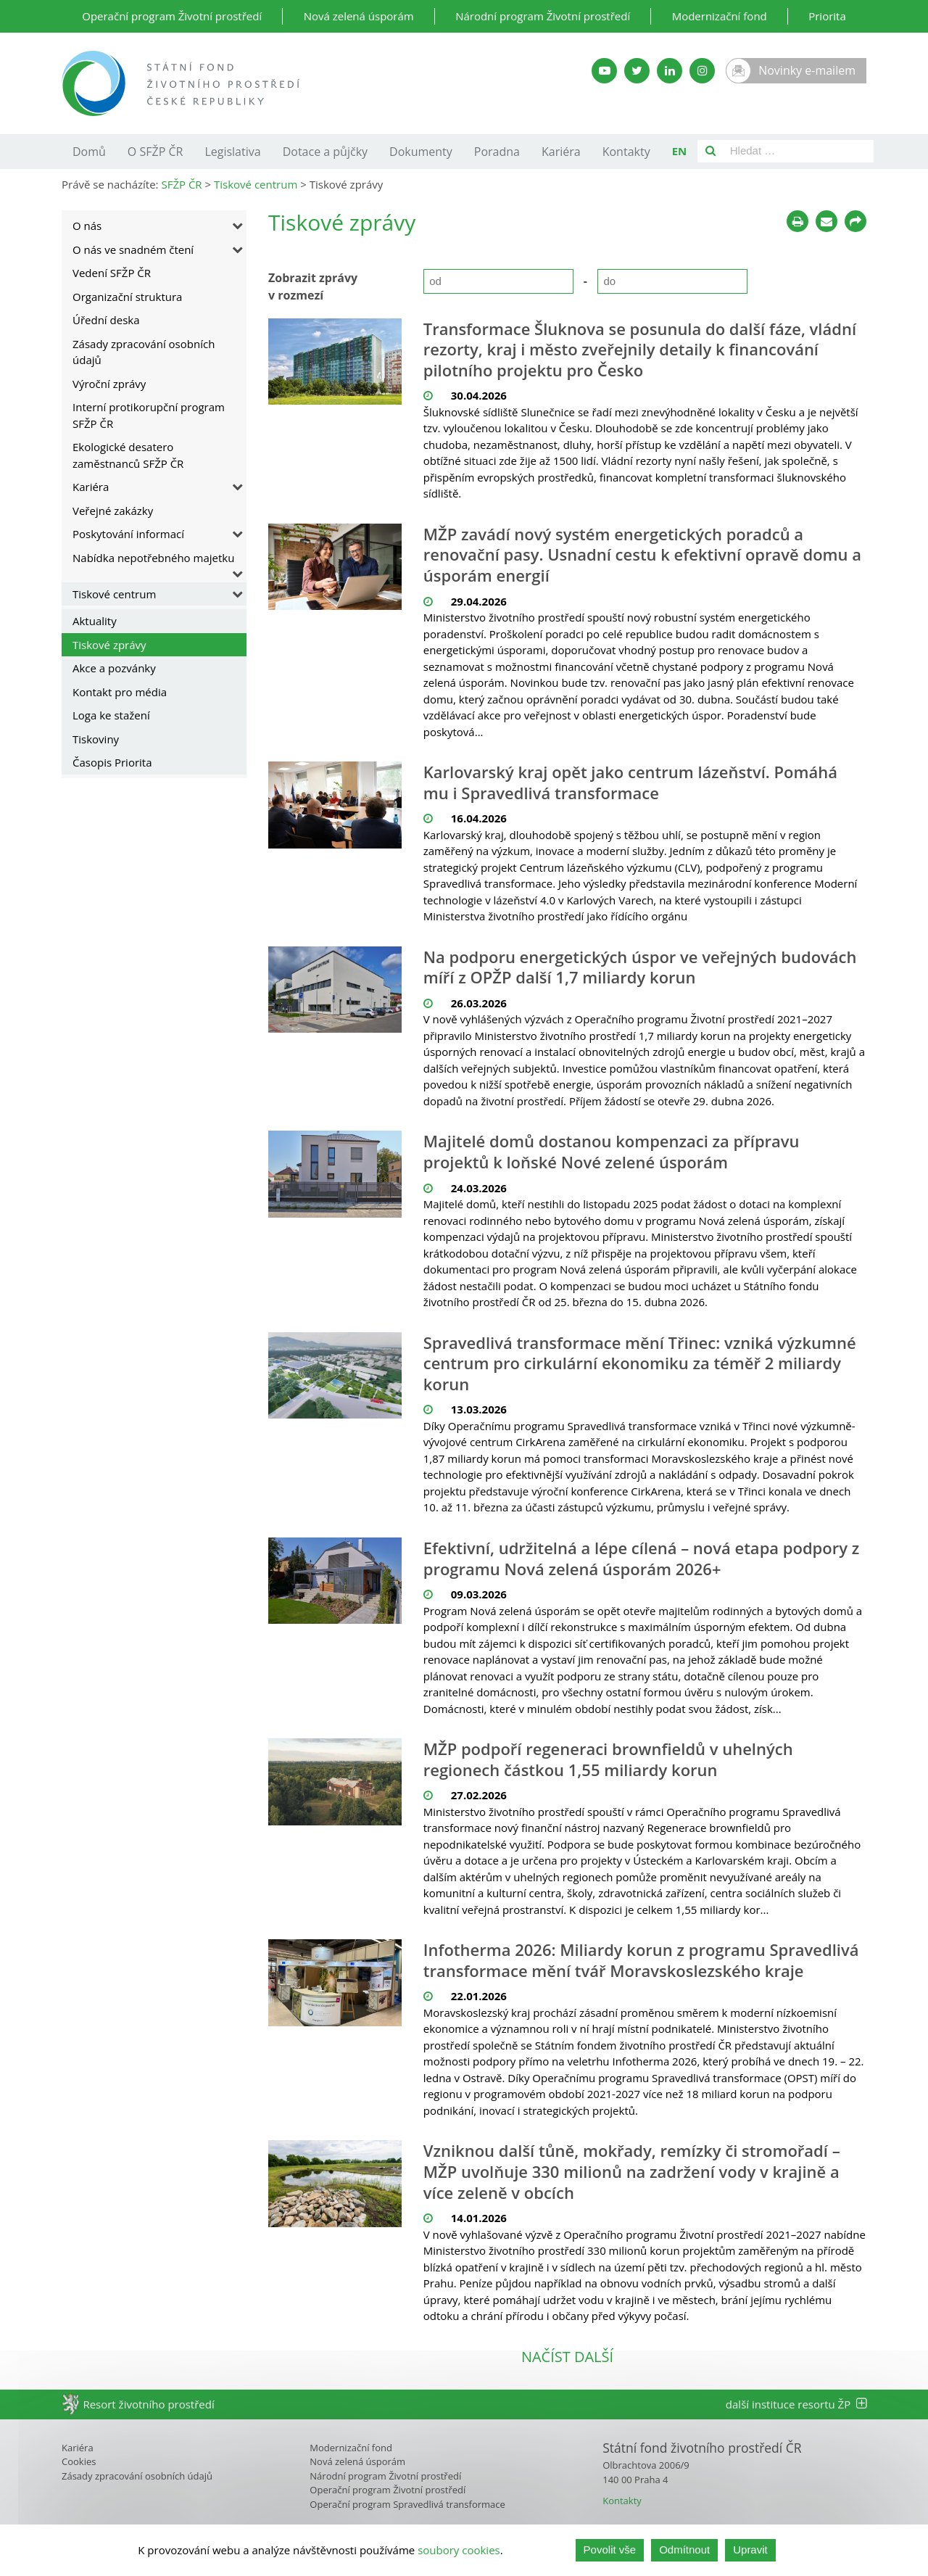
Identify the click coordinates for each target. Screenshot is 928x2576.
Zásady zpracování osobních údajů (143, 352)
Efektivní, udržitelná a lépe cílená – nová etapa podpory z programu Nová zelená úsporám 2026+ (641, 1558)
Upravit (750, 2549)
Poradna (497, 152)
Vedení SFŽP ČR (111, 272)
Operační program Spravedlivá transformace (407, 2504)
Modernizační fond (719, 16)
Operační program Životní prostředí (172, 16)
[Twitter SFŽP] (637, 70)
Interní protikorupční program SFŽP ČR (148, 415)
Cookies (79, 2461)
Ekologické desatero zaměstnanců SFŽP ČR (127, 455)
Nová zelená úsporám (359, 16)
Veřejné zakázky (112, 510)
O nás (87, 225)
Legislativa (232, 152)
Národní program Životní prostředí (542, 16)
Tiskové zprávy (109, 644)
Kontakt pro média (119, 692)
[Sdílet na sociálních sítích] (855, 221)
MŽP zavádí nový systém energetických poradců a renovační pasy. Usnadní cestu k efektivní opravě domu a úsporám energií (642, 555)
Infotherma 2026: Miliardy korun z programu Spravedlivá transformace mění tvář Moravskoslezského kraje (641, 1960)
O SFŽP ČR (155, 152)
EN (679, 151)
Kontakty (626, 152)
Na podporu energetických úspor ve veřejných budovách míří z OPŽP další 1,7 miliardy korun (640, 967)
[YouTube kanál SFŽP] (604, 70)
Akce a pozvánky (114, 668)
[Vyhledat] (710, 151)
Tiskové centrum (114, 594)
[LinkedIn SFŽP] (669, 70)
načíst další (567, 2356)
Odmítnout (684, 2549)
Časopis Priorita (112, 762)
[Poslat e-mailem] (826, 221)
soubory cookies (459, 2550)
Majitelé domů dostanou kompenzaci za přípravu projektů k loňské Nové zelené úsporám (611, 1151)
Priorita (827, 16)
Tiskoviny (95, 739)
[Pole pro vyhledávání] (799, 151)
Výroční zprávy (109, 383)
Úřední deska (106, 320)
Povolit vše (610, 2549)
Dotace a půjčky (325, 152)
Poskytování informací (128, 534)
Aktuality (94, 621)
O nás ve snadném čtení (133, 249)
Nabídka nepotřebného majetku (153, 557)
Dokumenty (420, 152)
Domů (89, 152)
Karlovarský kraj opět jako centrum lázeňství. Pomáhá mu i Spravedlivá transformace (630, 782)
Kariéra (561, 152)
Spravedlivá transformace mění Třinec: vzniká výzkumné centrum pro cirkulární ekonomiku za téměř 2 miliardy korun (639, 1363)
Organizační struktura (127, 296)
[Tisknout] (797, 221)
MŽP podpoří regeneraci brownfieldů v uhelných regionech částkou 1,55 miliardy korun (608, 1759)
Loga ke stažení (111, 715)
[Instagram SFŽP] (702, 70)
